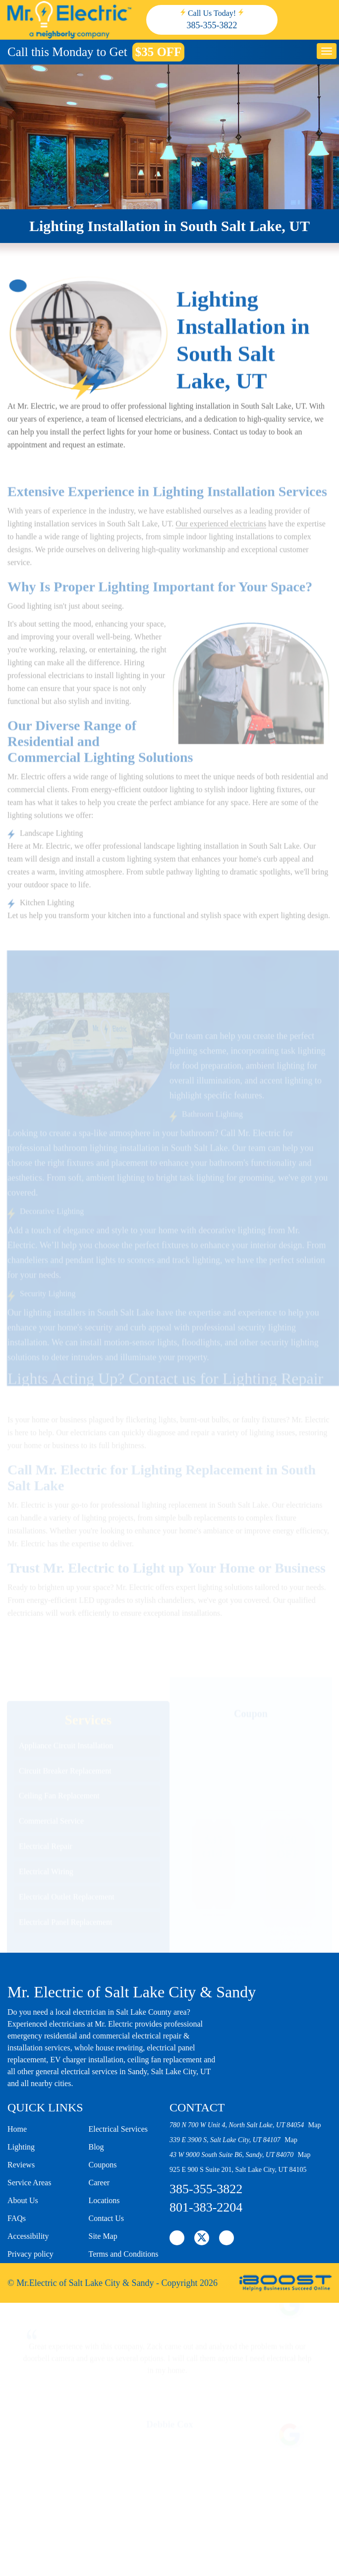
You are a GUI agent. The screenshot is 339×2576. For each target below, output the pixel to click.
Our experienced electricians (220, 563)
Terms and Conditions (124, 2254)
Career (99, 2182)
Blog (96, 2147)
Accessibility (28, 2236)
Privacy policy (30, 2254)
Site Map (103, 2236)
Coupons (103, 2164)
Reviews (21, 2164)
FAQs (16, 2218)
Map (314, 2125)
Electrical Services (118, 2129)
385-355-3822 (212, 25)
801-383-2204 (206, 2207)
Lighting (21, 2147)
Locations (104, 2200)
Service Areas (29, 2182)
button (326, 51)
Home (17, 2129)
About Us (22, 2200)
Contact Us (106, 2218)
